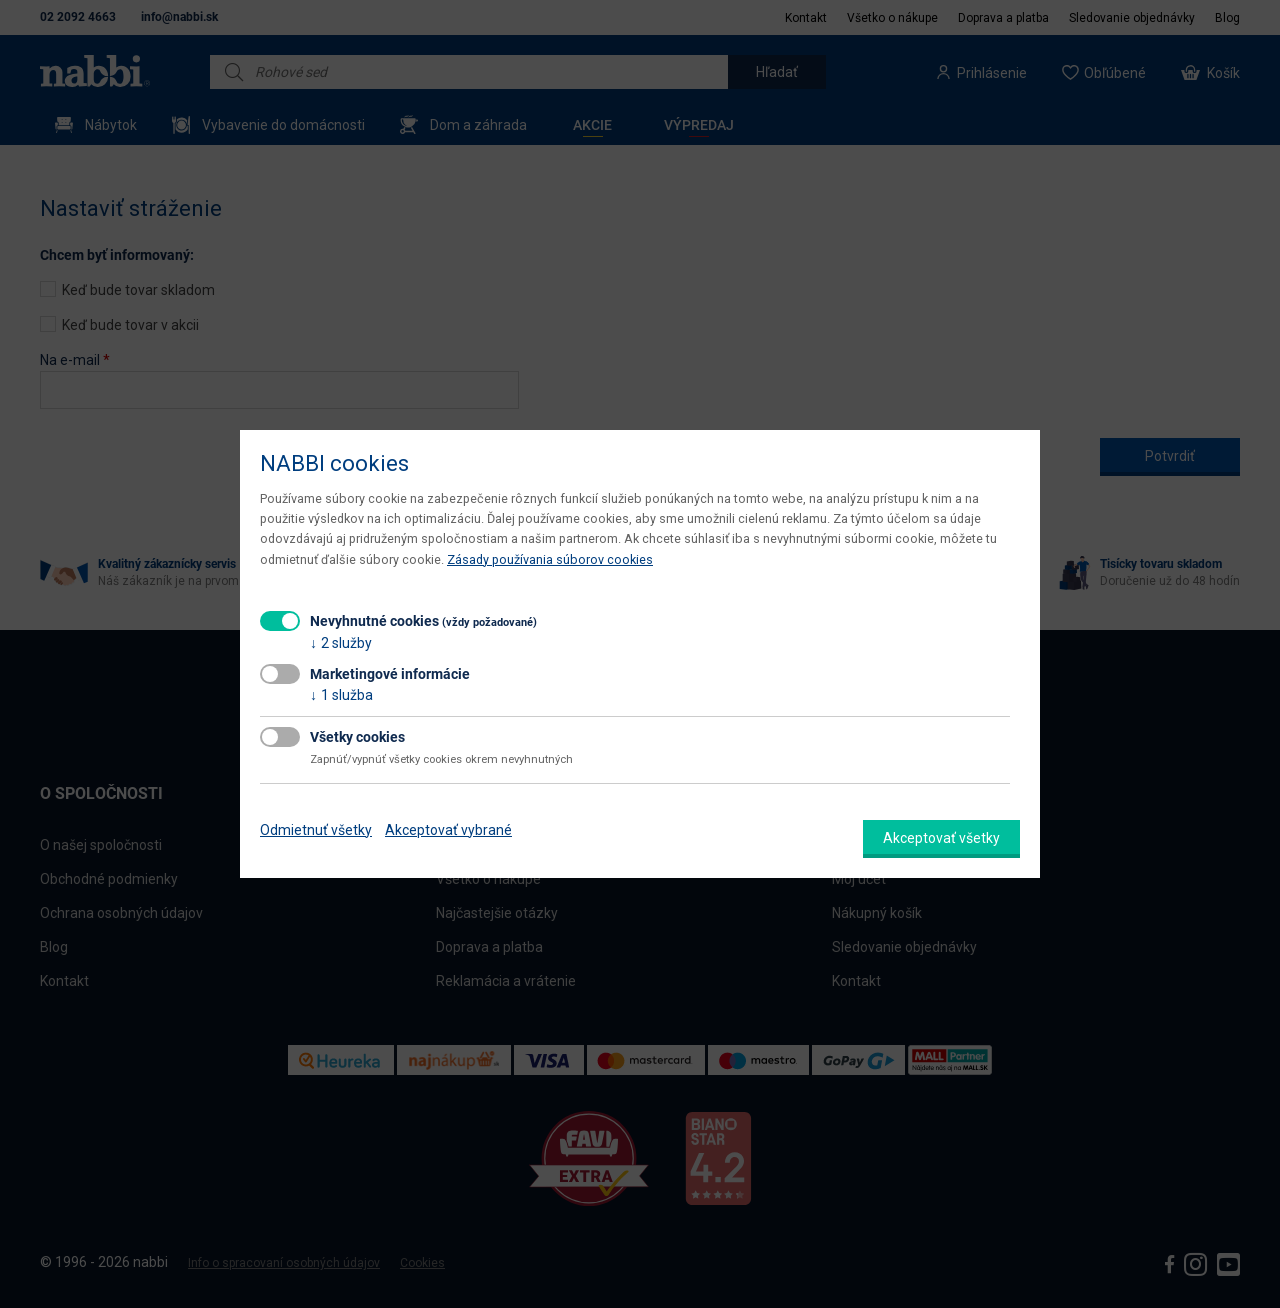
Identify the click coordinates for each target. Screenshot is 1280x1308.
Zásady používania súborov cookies (550, 559)
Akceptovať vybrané (448, 830)
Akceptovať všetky (941, 838)
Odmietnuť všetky (316, 830)
